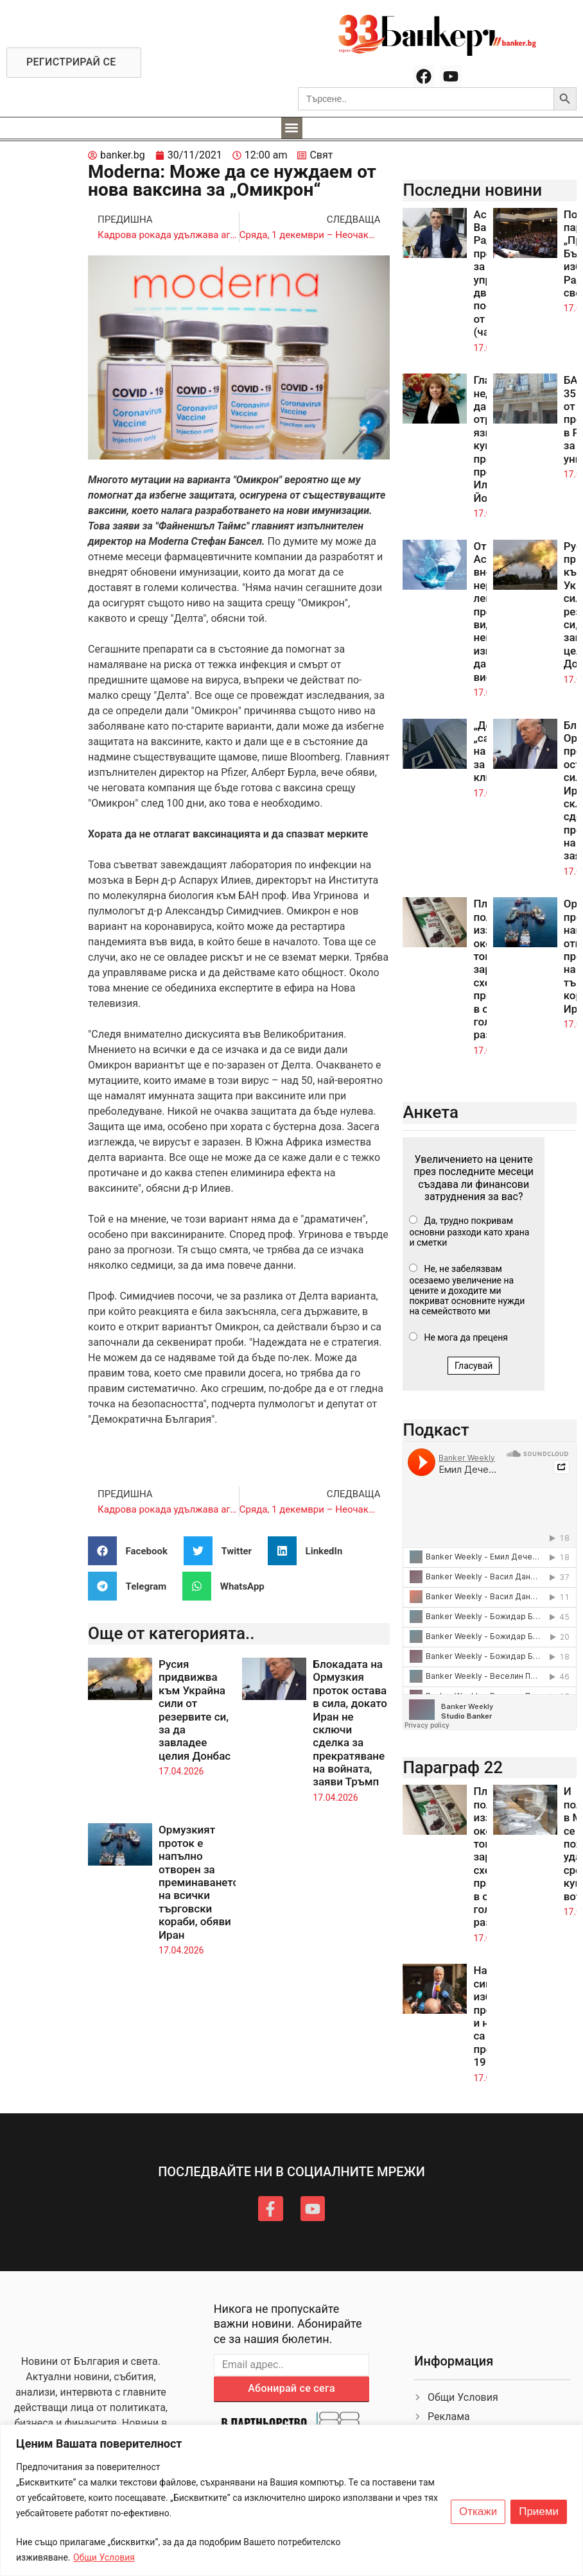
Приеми (539, 2512)
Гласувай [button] (474, 1366)
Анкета (430, 1112)
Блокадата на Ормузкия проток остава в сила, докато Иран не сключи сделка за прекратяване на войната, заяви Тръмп (350, 1723)
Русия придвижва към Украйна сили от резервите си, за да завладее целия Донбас (195, 1710)
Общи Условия (104, 2557)
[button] (291, 128)
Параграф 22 (453, 1767)
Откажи (478, 2512)
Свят (321, 155)
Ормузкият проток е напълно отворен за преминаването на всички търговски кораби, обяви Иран (199, 1882)
